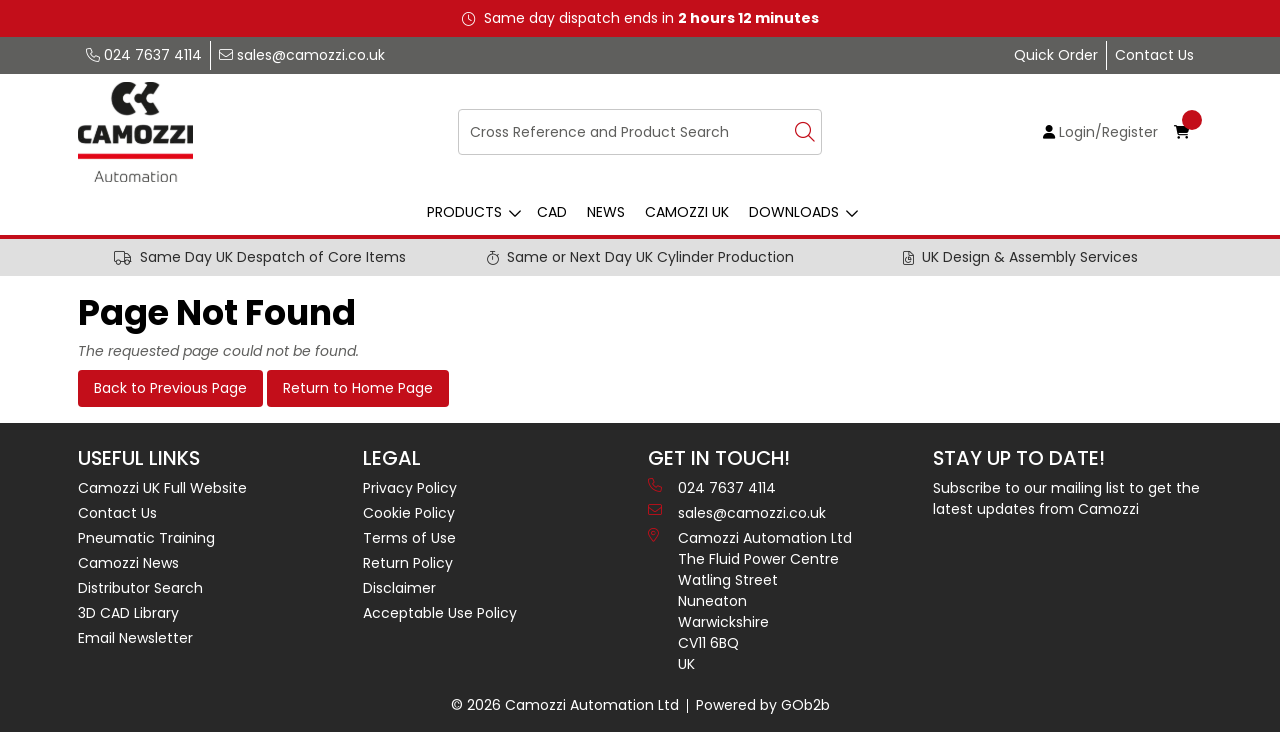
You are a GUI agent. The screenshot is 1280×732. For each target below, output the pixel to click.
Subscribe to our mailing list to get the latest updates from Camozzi (1066, 498)
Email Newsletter (135, 638)
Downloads (794, 212)
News (606, 212)
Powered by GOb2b (763, 705)
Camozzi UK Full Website (162, 488)
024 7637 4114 (144, 55)
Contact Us (1154, 55)
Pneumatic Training (146, 538)
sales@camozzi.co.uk (302, 55)
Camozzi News (128, 563)
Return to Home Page (358, 388)
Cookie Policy (409, 513)
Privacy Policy (410, 488)
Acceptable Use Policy (440, 613)
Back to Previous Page (170, 388)
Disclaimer (399, 588)
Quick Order (1056, 55)
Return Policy (408, 563)
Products (464, 212)
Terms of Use (409, 538)
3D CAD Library (128, 613)
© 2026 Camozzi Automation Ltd (565, 705)
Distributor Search (140, 588)
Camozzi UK (687, 212)
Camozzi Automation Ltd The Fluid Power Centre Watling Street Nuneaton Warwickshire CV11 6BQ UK (750, 601)
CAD (552, 212)
